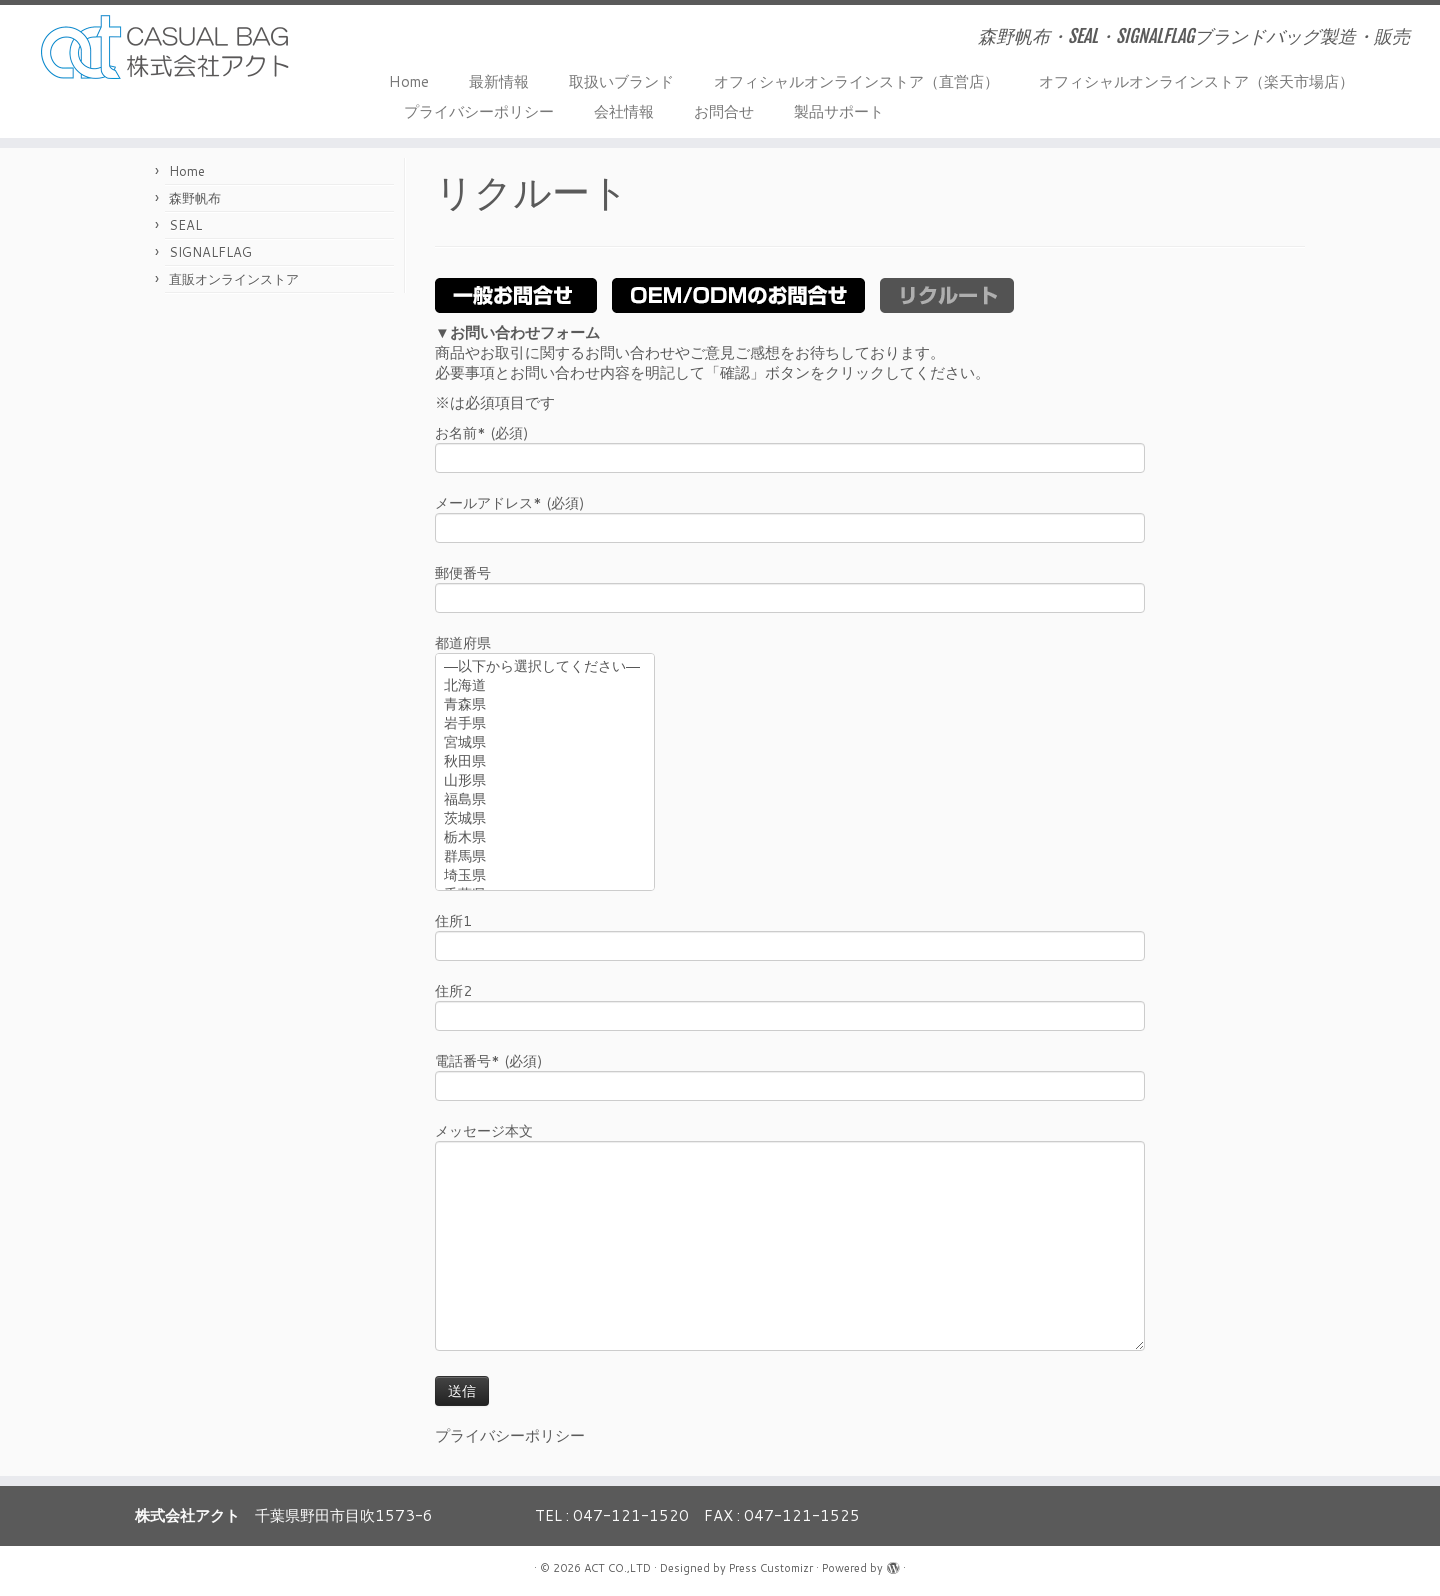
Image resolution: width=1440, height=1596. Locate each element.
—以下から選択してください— (545, 667)
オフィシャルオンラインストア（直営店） (856, 81)
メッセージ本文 (790, 1190)
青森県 (545, 705)
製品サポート (839, 111)
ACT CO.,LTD (617, 1568)
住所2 (790, 1005)
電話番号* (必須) (790, 1075)
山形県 (545, 781)
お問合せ (724, 111)
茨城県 (545, 819)
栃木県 (545, 838)
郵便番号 (790, 587)
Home (409, 81)
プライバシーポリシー (479, 111)
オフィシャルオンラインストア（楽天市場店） (1196, 81)
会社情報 (624, 111)
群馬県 (545, 857)
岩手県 (545, 724)
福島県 (545, 800)
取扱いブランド (621, 81)
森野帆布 (195, 198)
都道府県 (545, 709)
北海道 (545, 686)
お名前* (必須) (790, 447)
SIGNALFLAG (210, 252)
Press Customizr (771, 1568)
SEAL (185, 225)
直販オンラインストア (234, 279)
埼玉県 (545, 876)
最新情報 (499, 81)
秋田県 (545, 762)
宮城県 (545, 743)
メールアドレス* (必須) (790, 517)
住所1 (790, 935)
